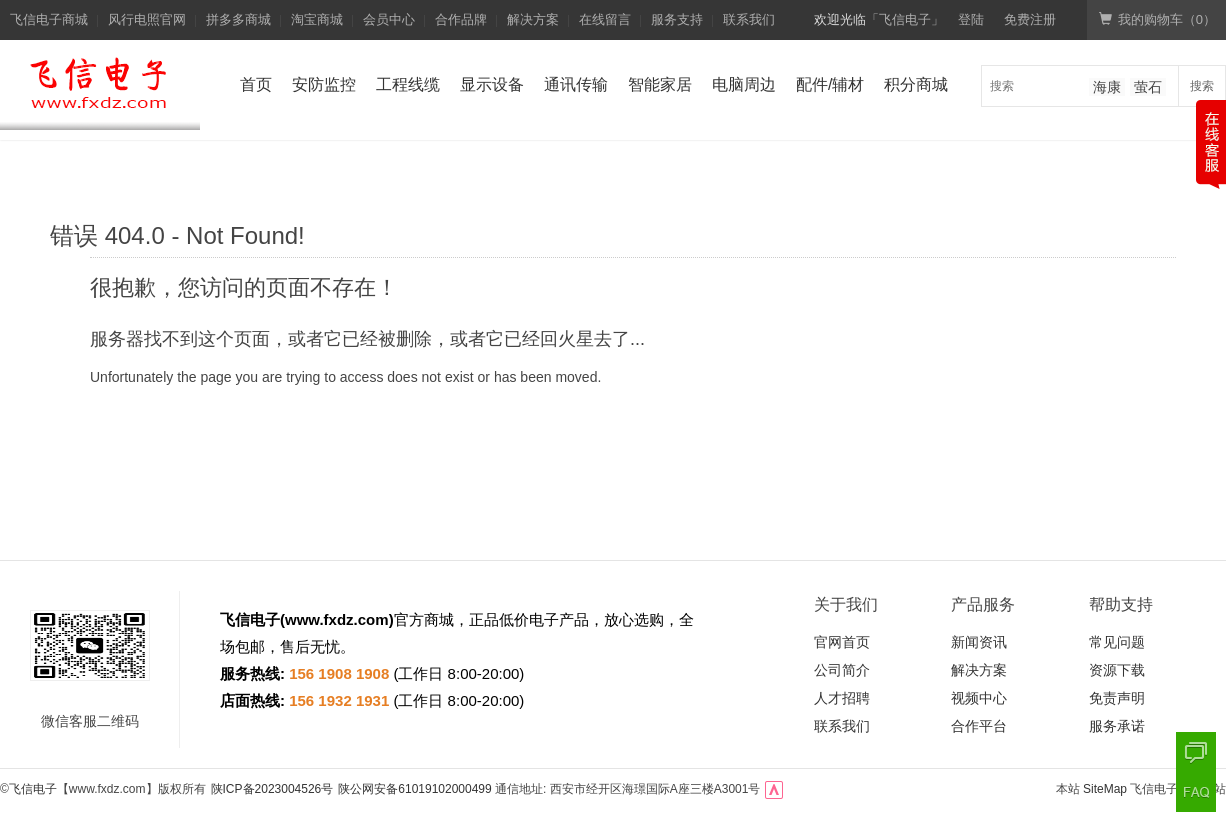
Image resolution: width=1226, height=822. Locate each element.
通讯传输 (576, 84)
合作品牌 (461, 19)
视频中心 (979, 698)
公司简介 (842, 670)
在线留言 (605, 19)
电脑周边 (744, 84)
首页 (256, 84)
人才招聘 (842, 698)
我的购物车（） (1157, 19)
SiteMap (1105, 789)
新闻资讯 (979, 642)
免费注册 (1030, 19)
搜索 (1202, 86)
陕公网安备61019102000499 (414, 789)
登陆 (971, 19)
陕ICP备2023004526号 (272, 789)
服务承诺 (1117, 726)
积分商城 (916, 84)
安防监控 (324, 84)
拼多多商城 (238, 19)
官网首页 (842, 642)
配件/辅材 (830, 84)
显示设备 (492, 84)
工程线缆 (408, 84)
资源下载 (1117, 670)
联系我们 (749, 19)
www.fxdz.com (337, 619)
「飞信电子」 (905, 19)
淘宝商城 (317, 19)
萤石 (1148, 87)
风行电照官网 (147, 19)
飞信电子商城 (49, 19)
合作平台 (979, 726)
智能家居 (660, 84)
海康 (1107, 87)
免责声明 (1117, 698)
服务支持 (677, 19)
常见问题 (1117, 642)
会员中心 (389, 19)
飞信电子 (33, 789)
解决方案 (533, 19)
